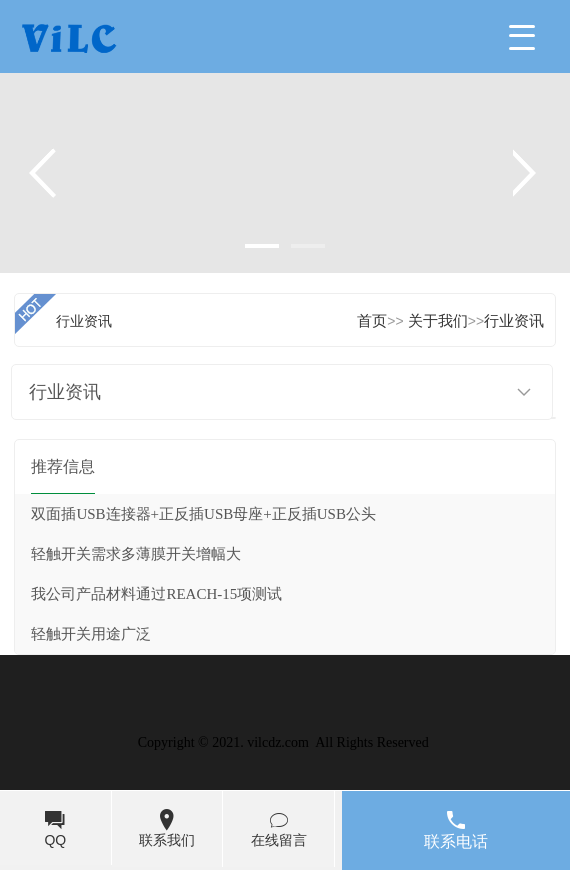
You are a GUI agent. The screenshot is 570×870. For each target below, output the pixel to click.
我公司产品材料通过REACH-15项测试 (156, 594)
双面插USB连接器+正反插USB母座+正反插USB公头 (203, 514)
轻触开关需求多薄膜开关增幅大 (136, 554)
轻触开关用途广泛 (91, 634)
